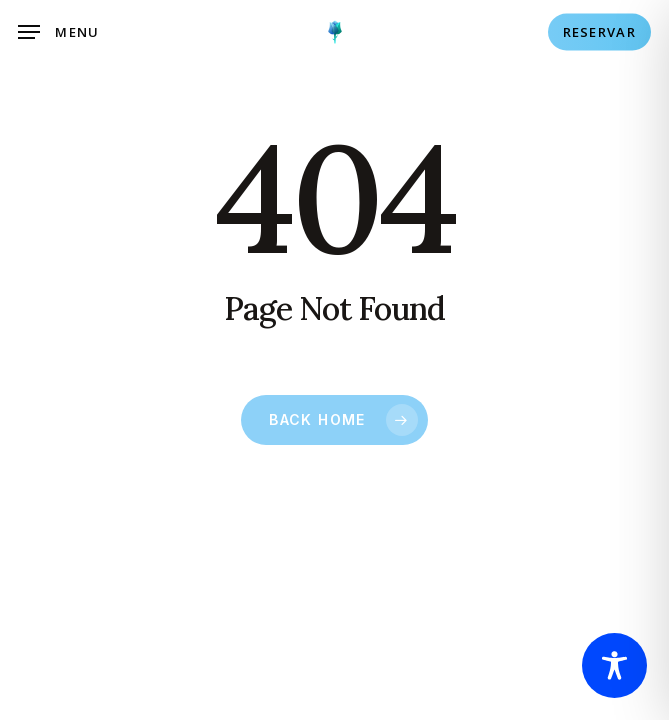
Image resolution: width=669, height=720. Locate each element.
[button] (59, 32)
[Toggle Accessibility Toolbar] (614, 665)
